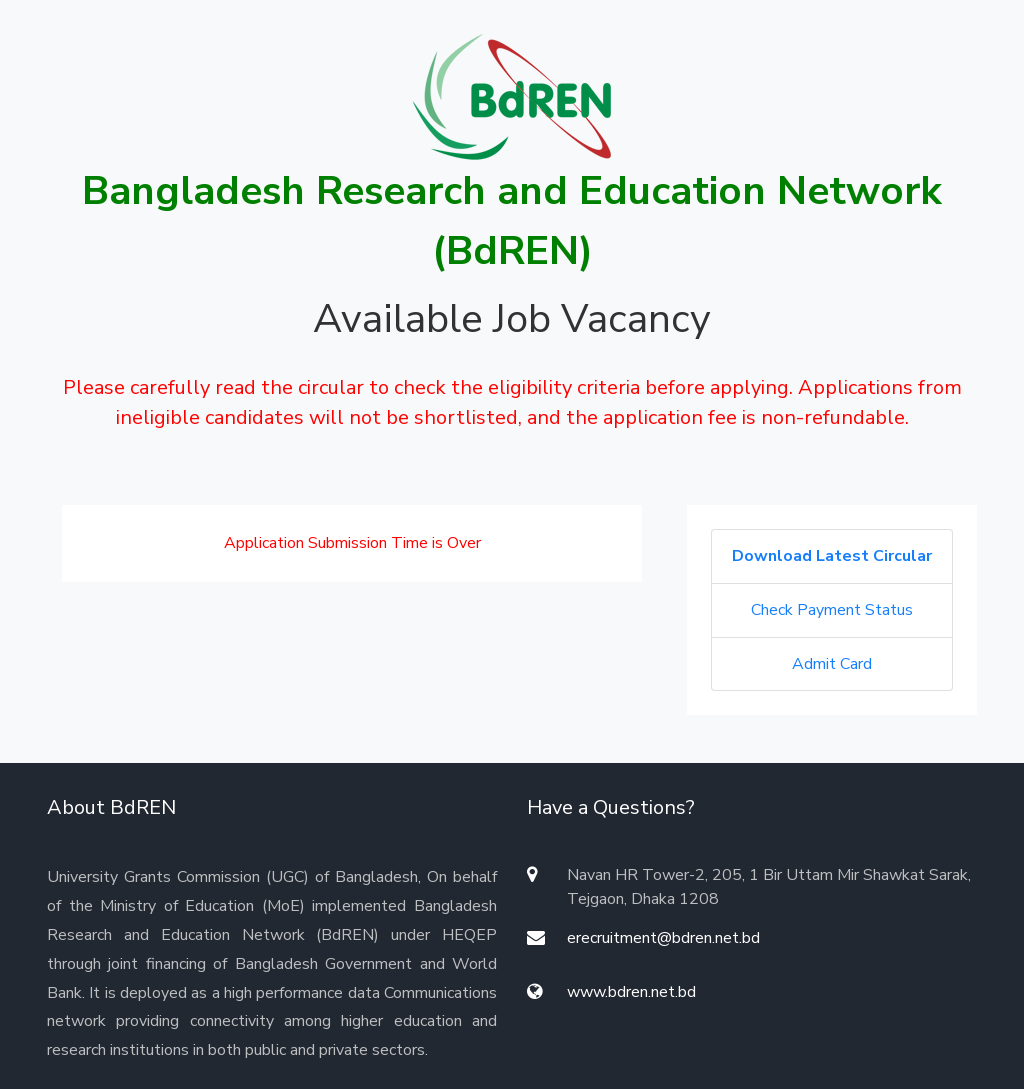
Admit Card (832, 664)
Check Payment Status (832, 610)
